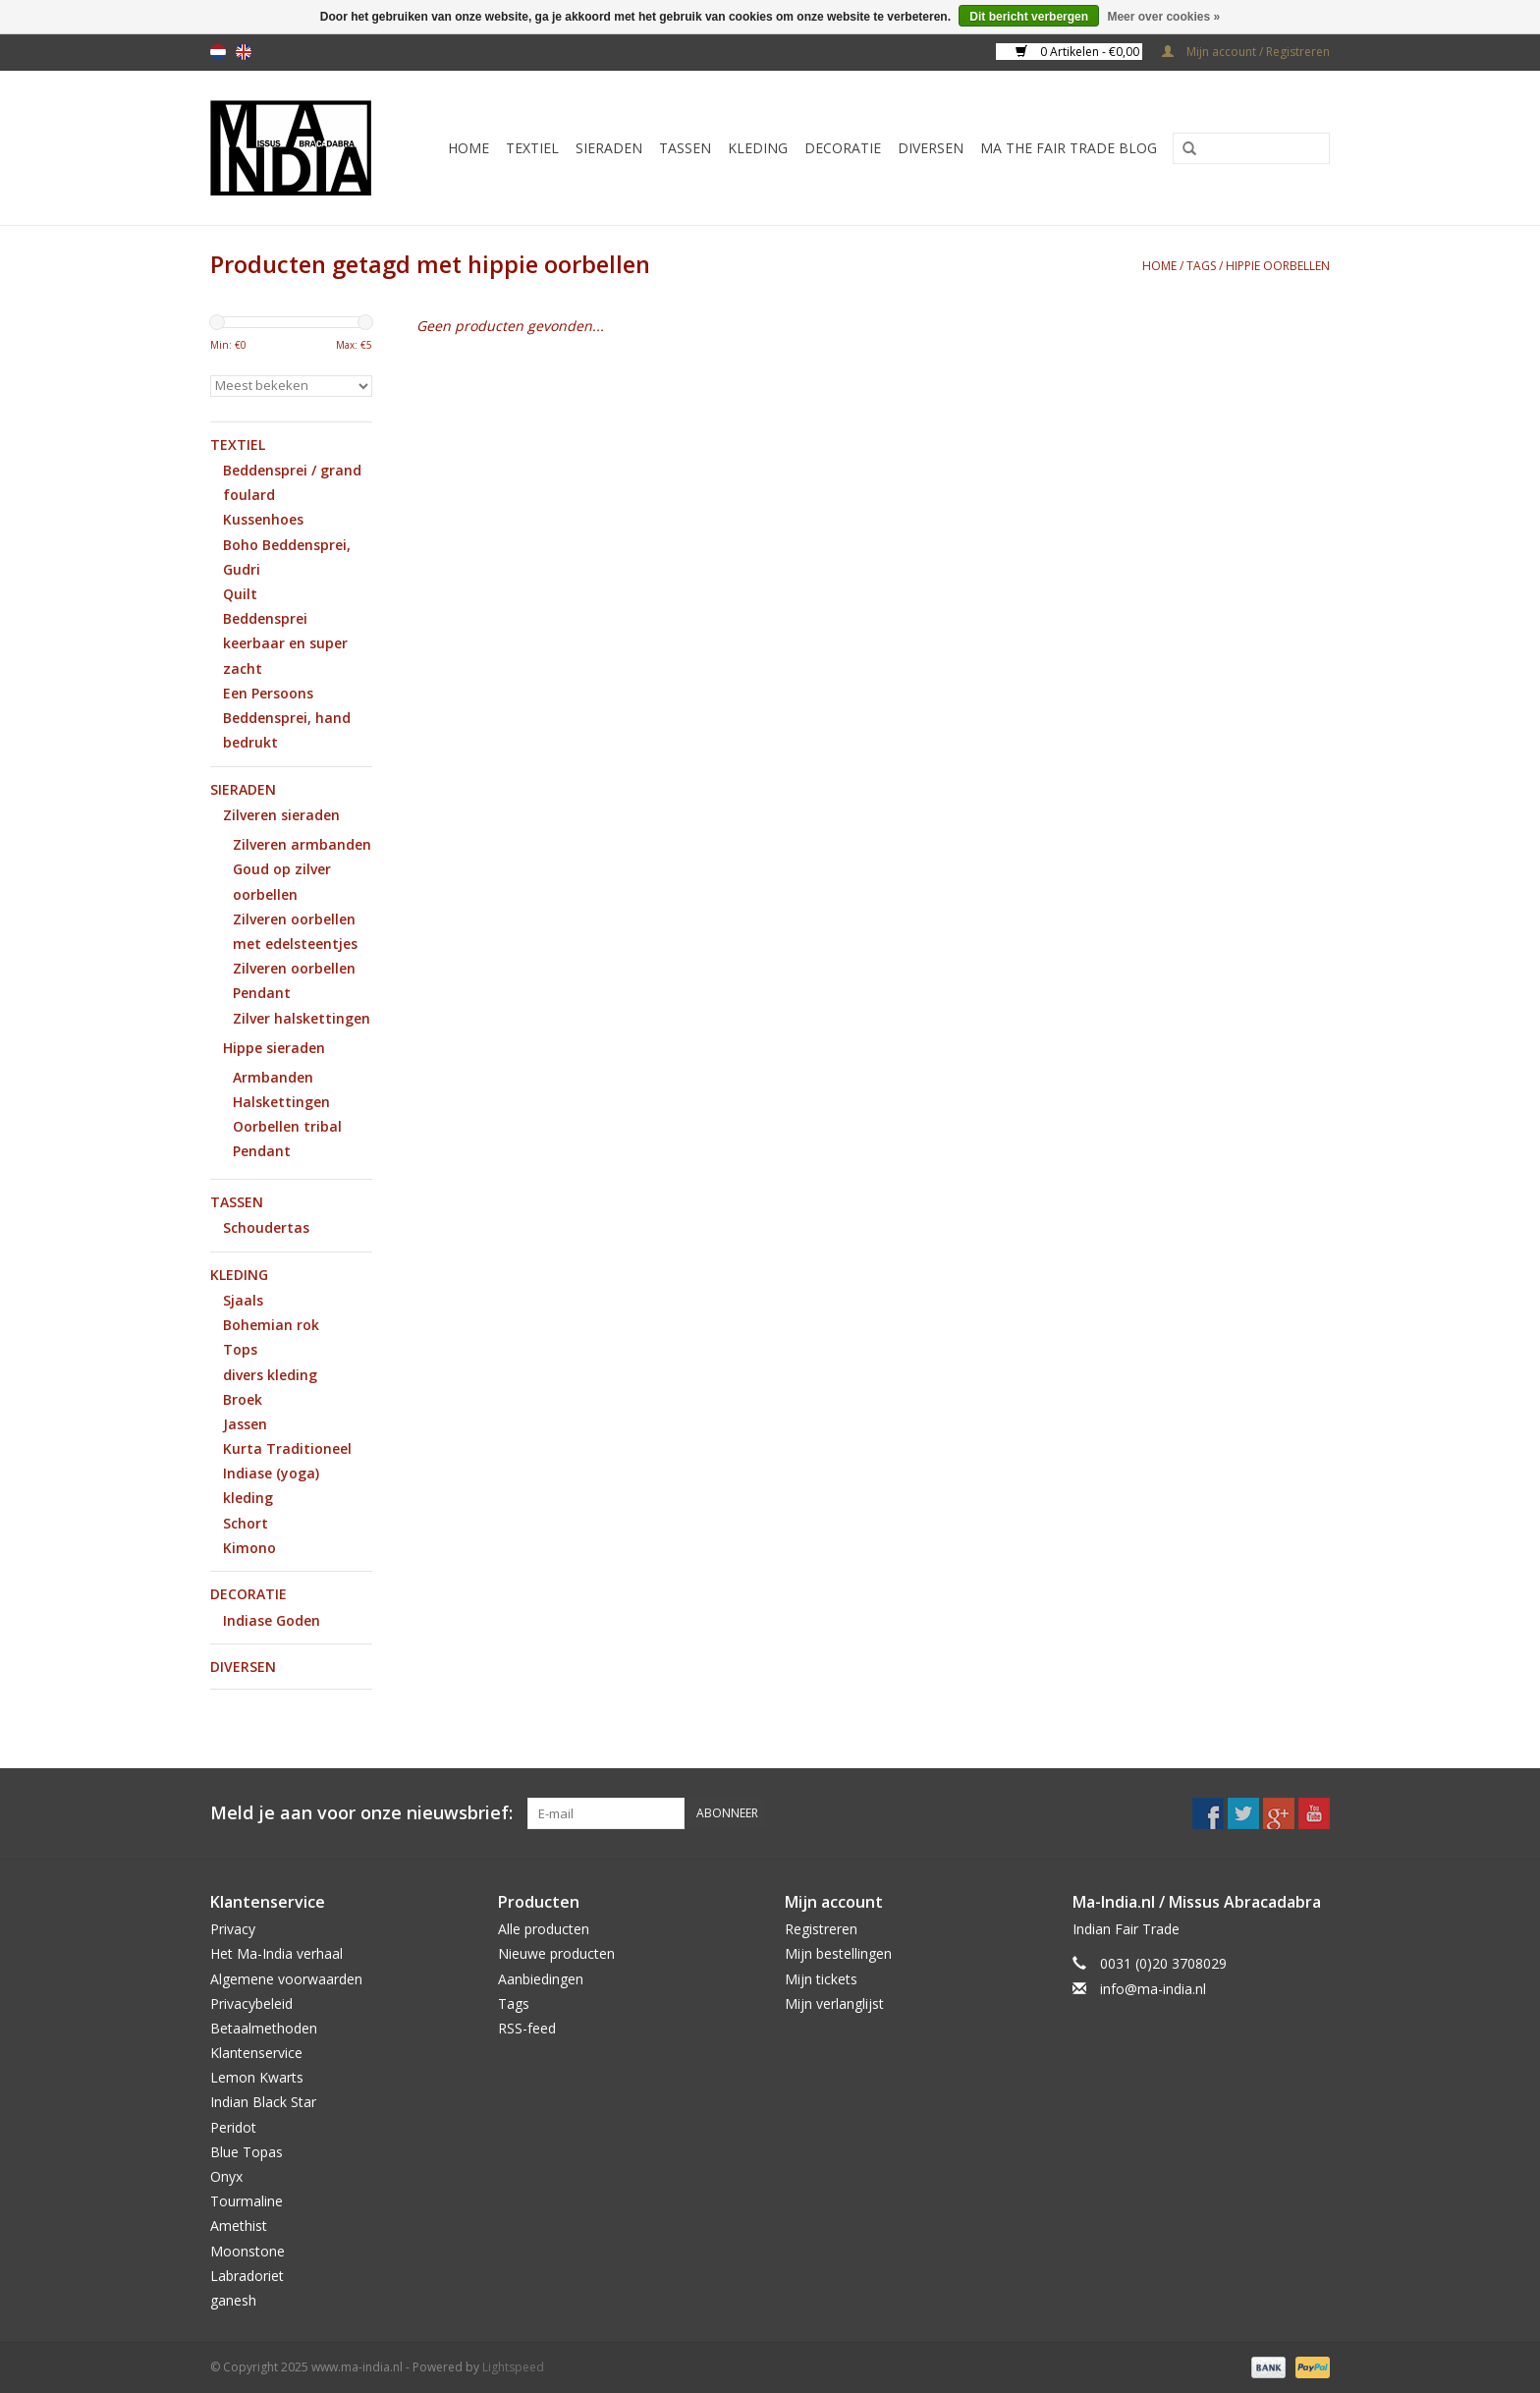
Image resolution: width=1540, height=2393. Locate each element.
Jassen (245, 1424)
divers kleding (270, 1374)
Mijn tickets (821, 1979)
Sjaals (243, 1300)
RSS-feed (527, 2028)
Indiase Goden (271, 1620)
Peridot (233, 2127)
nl (218, 52)
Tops (240, 1349)
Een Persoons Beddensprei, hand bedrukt (287, 717)
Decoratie (842, 148)
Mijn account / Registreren (1246, 51)
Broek (242, 1399)
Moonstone (247, 2251)
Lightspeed (513, 2367)
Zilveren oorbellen (294, 968)
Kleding (758, 148)
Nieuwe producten (556, 1953)
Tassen (685, 148)
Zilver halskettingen (301, 1018)
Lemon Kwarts (256, 2077)
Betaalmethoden (263, 2028)
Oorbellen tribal (287, 1126)
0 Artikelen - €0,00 (1079, 51)
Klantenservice (256, 2052)
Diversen (930, 148)
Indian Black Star (263, 2101)
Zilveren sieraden (281, 815)
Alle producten (543, 1929)
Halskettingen (281, 1101)
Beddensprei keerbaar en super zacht (285, 643)
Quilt (240, 593)
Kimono (249, 1547)
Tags (1201, 265)
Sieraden (609, 148)
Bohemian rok (271, 1324)
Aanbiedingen (540, 1979)
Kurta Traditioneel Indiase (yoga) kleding (287, 1473)
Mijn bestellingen (838, 1953)
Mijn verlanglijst (834, 2003)
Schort (245, 1523)
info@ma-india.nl (1153, 1988)
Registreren (821, 1929)
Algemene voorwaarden (286, 1979)
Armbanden (273, 1077)
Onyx (226, 2176)
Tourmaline (246, 2201)
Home (468, 148)
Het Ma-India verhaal (276, 1953)
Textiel (532, 148)
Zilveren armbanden (302, 844)
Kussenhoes (263, 519)
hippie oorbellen (1278, 265)
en (243, 52)
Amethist (238, 2225)
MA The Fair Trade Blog (1068, 148)
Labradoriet (247, 2275)
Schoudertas (266, 1227)
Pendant (262, 992)
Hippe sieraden (274, 1047)
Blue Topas (246, 2152)
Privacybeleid (251, 2003)
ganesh (233, 2300)
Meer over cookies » (1163, 17)
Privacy (232, 1929)
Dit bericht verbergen (1028, 17)
